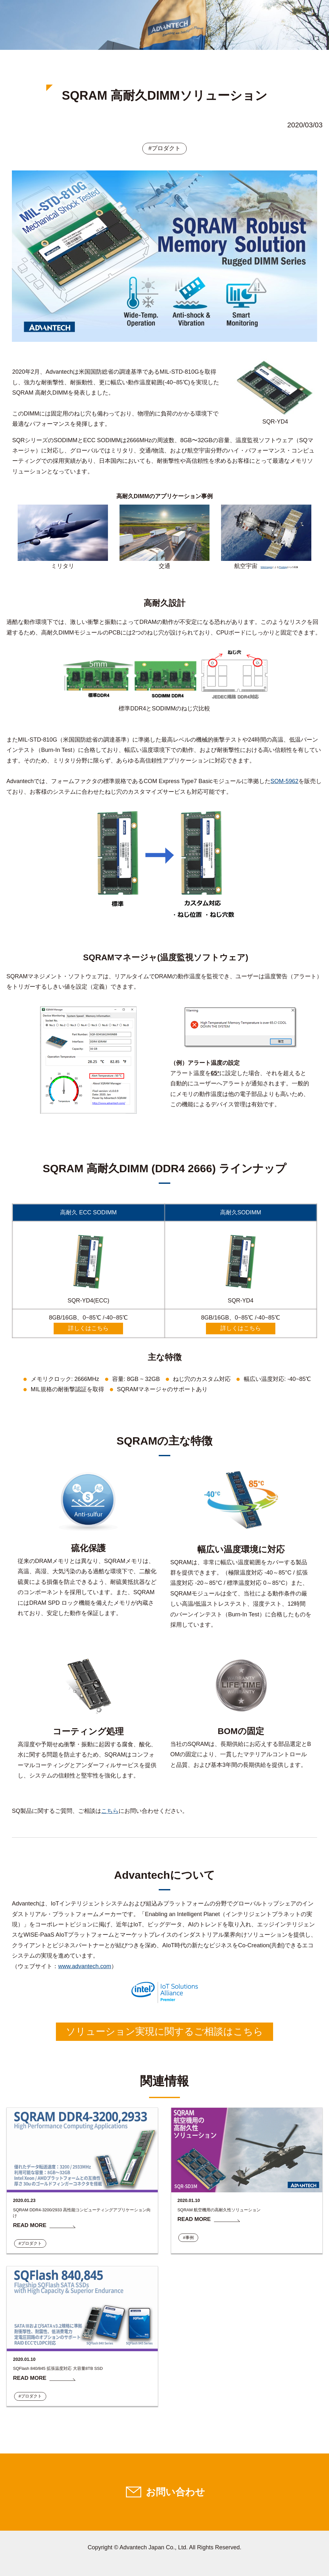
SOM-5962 (284, 781)
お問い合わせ (175, 2492)
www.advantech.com (84, 1966)
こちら (110, 1811)
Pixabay (283, 567)
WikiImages (266, 567)
